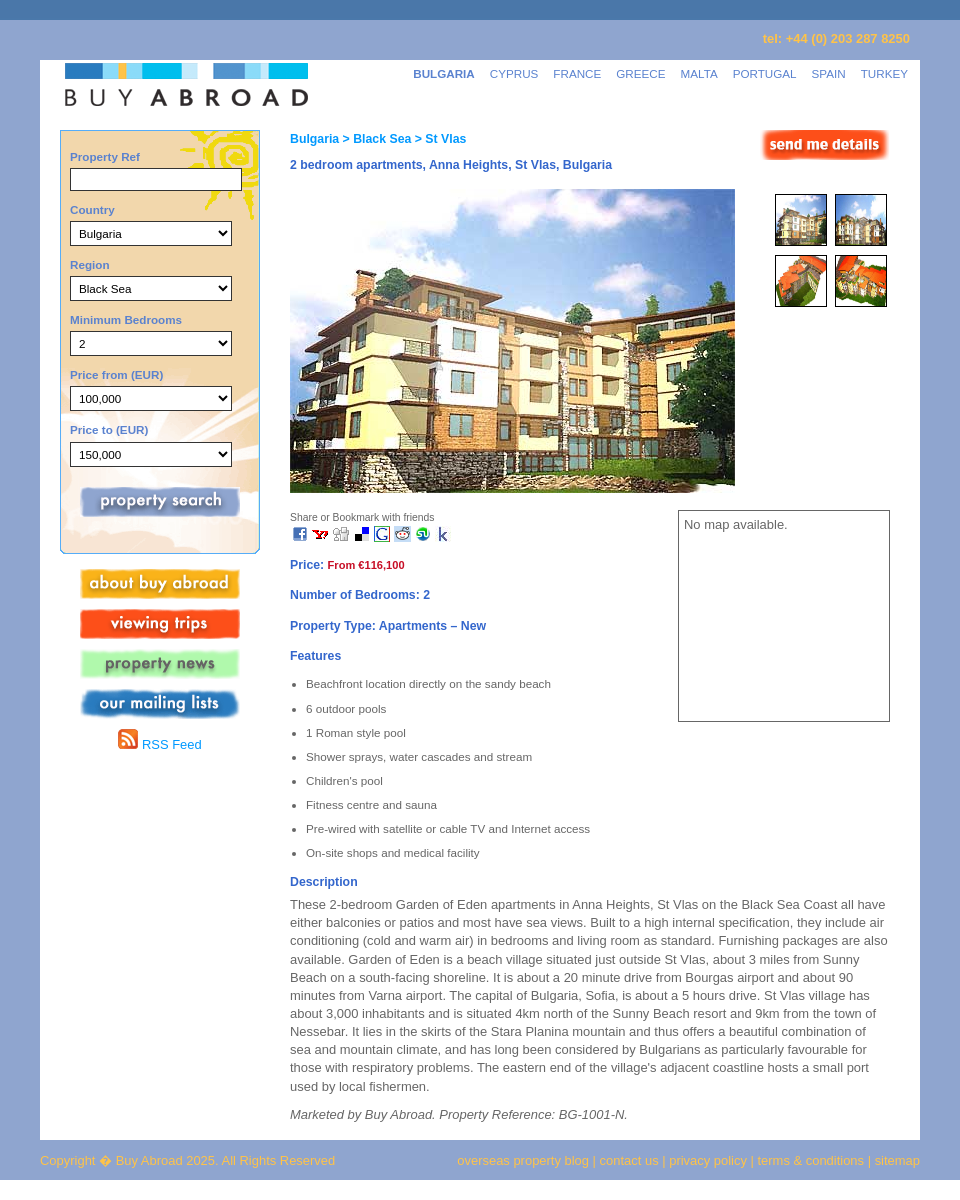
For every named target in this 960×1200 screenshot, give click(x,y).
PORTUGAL (765, 73)
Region (90, 264)
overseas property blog (523, 1160)
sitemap (895, 1160)
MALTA (699, 73)
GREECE (640, 73)
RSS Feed (159, 744)
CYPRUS (514, 73)
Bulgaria (314, 139)
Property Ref (105, 156)
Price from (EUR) (116, 374)
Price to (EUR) (109, 429)
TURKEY (884, 73)
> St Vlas (438, 139)
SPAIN (829, 73)
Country (92, 209)
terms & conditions (813, 1160)
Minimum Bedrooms (126, 319)
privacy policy (708, 1160)
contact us (629, 1160)
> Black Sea (375, 139)
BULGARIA (444, 73)
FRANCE (577, 73)
